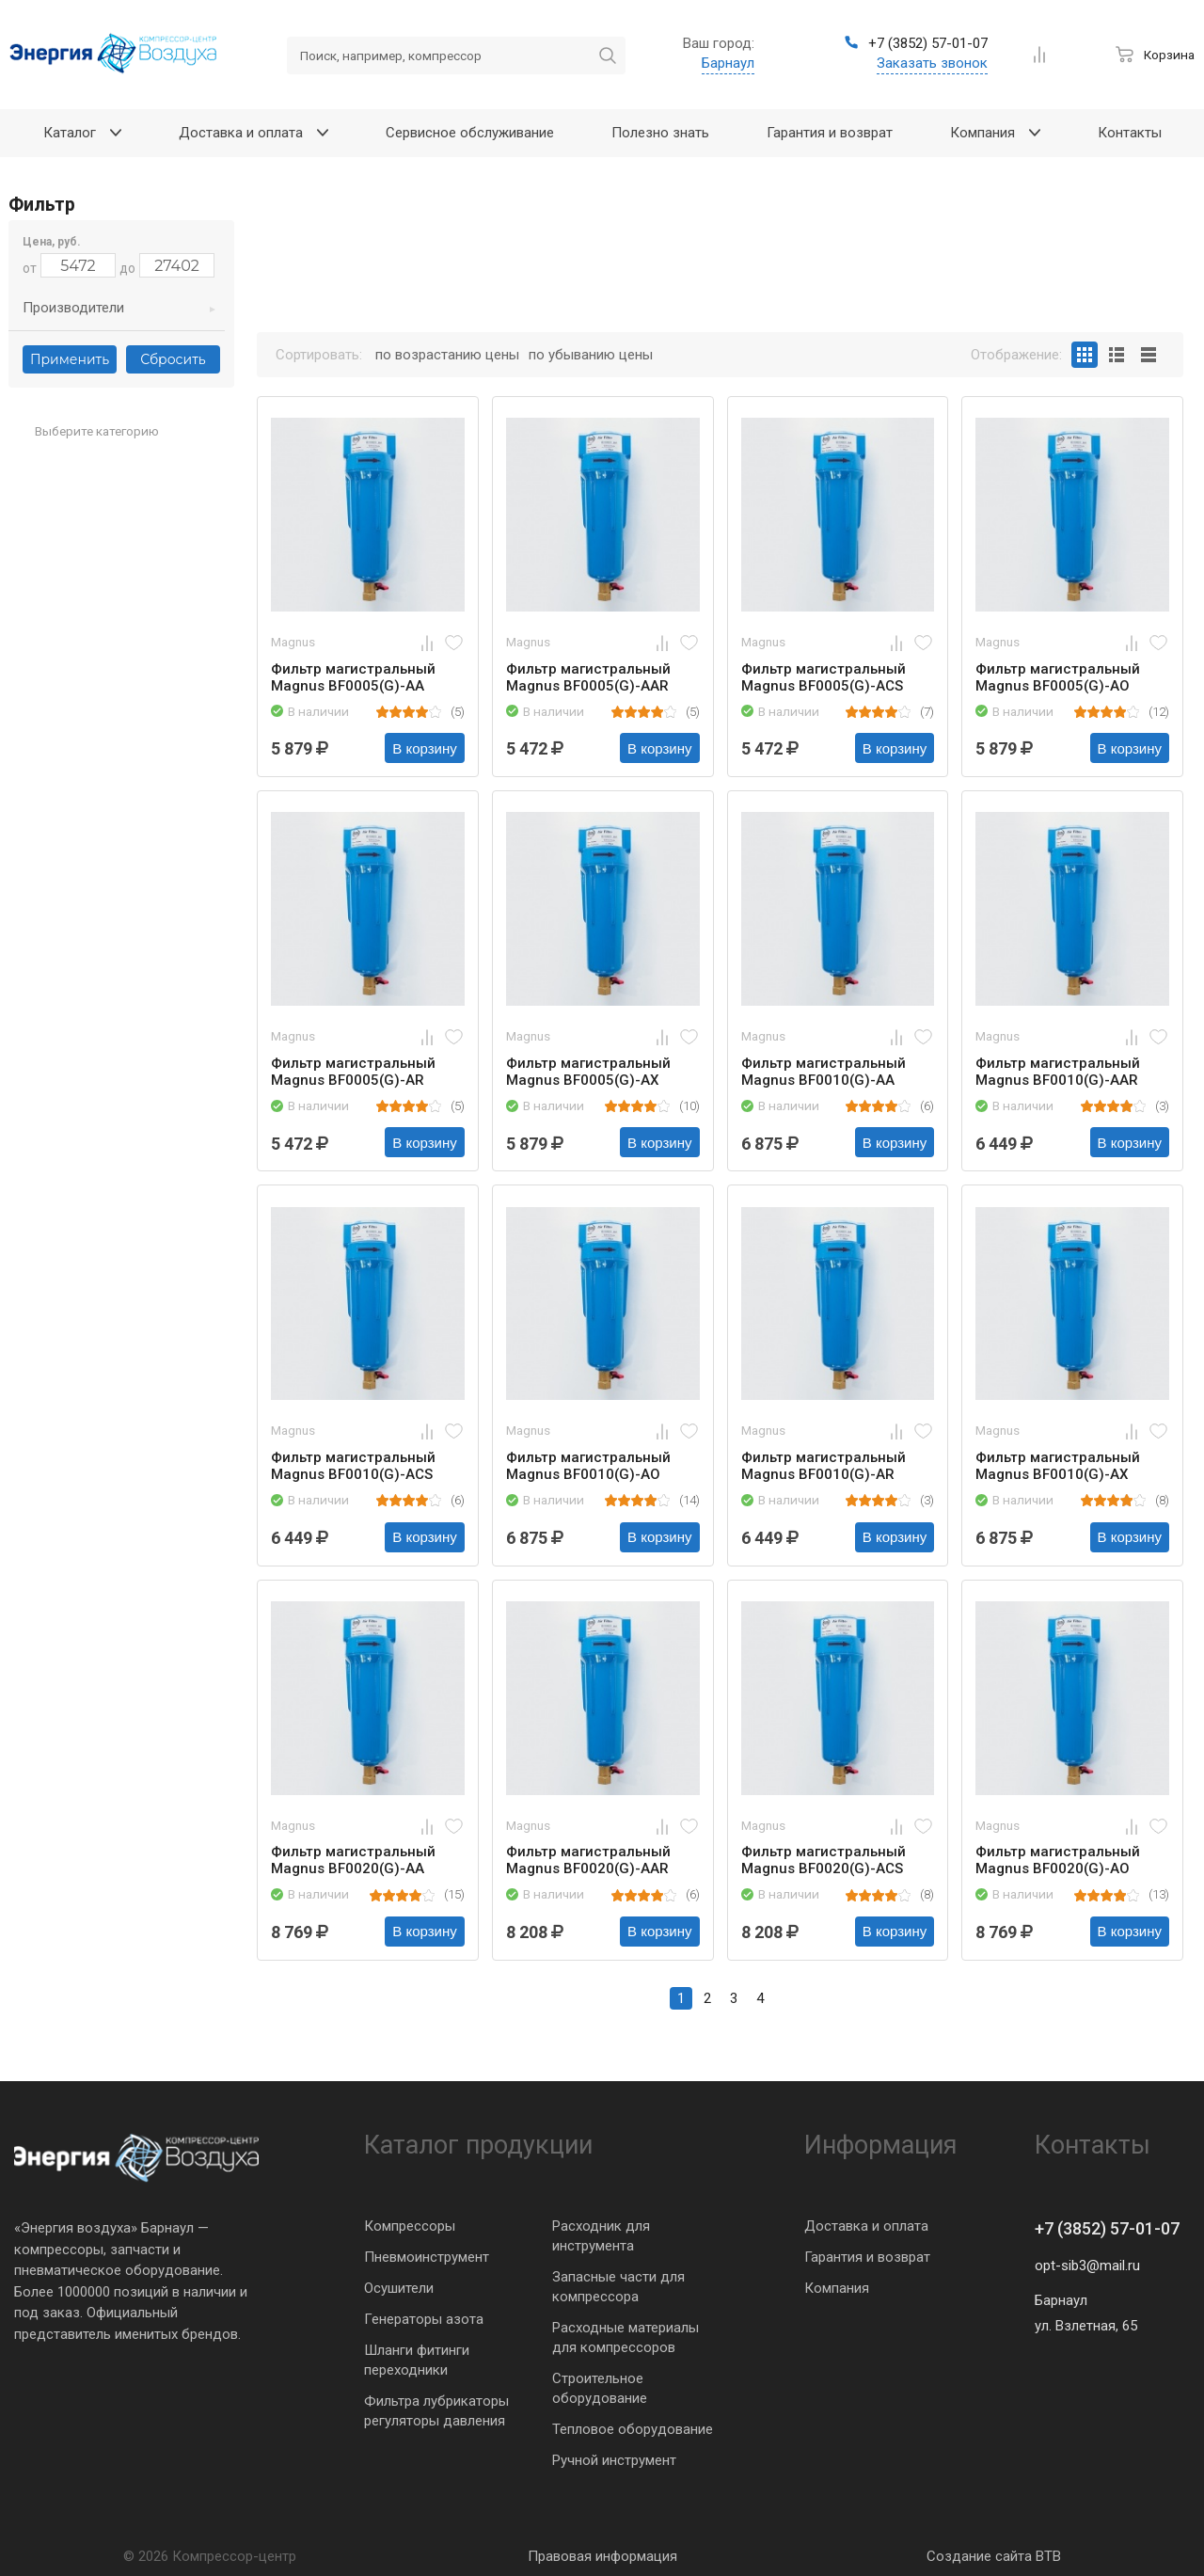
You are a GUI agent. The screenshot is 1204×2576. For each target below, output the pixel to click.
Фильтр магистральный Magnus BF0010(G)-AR (823, 1466)
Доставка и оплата (866, 2226)
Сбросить (172, 359)
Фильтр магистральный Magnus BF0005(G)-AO (1057, 677)
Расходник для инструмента (601, 2236)
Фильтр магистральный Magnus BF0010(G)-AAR (1057, 1072)
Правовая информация (602, 2556)
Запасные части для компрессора (618, 2286)
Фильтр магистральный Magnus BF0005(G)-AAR (588, 677)
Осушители (399, 2288)
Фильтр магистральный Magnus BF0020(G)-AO (1057, 1860)
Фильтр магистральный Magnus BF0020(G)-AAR (588, 1860)
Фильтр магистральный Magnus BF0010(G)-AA (823, 1072)
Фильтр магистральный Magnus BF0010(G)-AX (1057, 1466)
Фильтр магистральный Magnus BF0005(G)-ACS (823, 677)
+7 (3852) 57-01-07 (1107, 2228)
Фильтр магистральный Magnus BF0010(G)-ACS (353, 1466)
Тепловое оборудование (632, 2429)
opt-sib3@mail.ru (1087, 2265)
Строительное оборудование (599, 2388)
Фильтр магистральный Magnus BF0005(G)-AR (353, 1072)
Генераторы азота (423, 2319)
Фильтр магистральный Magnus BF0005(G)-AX (588, 1072)
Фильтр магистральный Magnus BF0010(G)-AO (588, 1466)
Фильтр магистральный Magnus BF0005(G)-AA (353, 677)
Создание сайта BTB (994, 2556)
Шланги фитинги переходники (416, 2360)
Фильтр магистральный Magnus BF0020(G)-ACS (823, 1860)
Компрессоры (409, 2226)
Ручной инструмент (614, 2460)
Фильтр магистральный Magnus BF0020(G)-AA (353, 1860)
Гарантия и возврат (867, 2257)
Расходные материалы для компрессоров (625, 2337)
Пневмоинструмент (426, 2257)
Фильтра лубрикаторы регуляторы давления (436, 2411)
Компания (836, 2288)
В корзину (424, 748)
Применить (69, 359)
